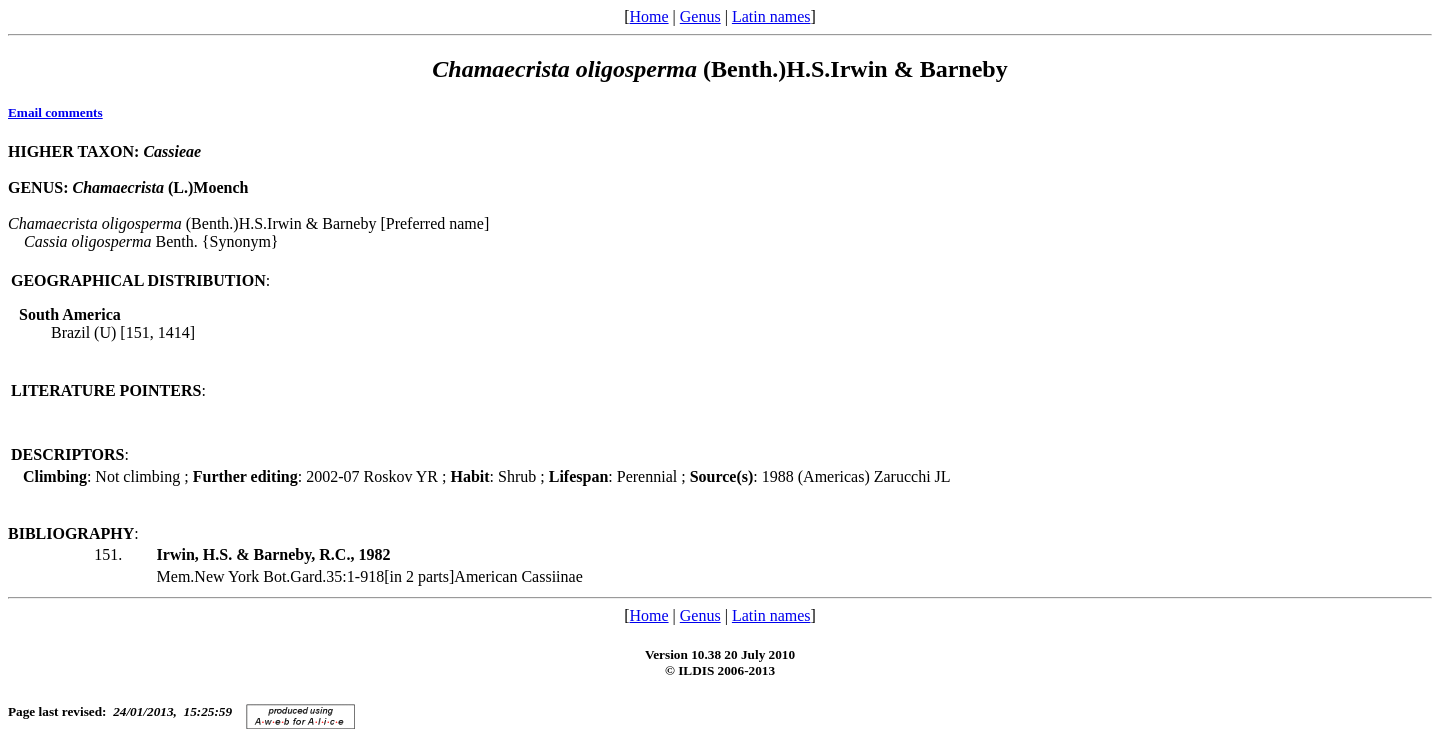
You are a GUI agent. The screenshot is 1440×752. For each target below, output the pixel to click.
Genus (700, 16)
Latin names (771, 16)
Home (648, 16)
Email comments (55, 112)
